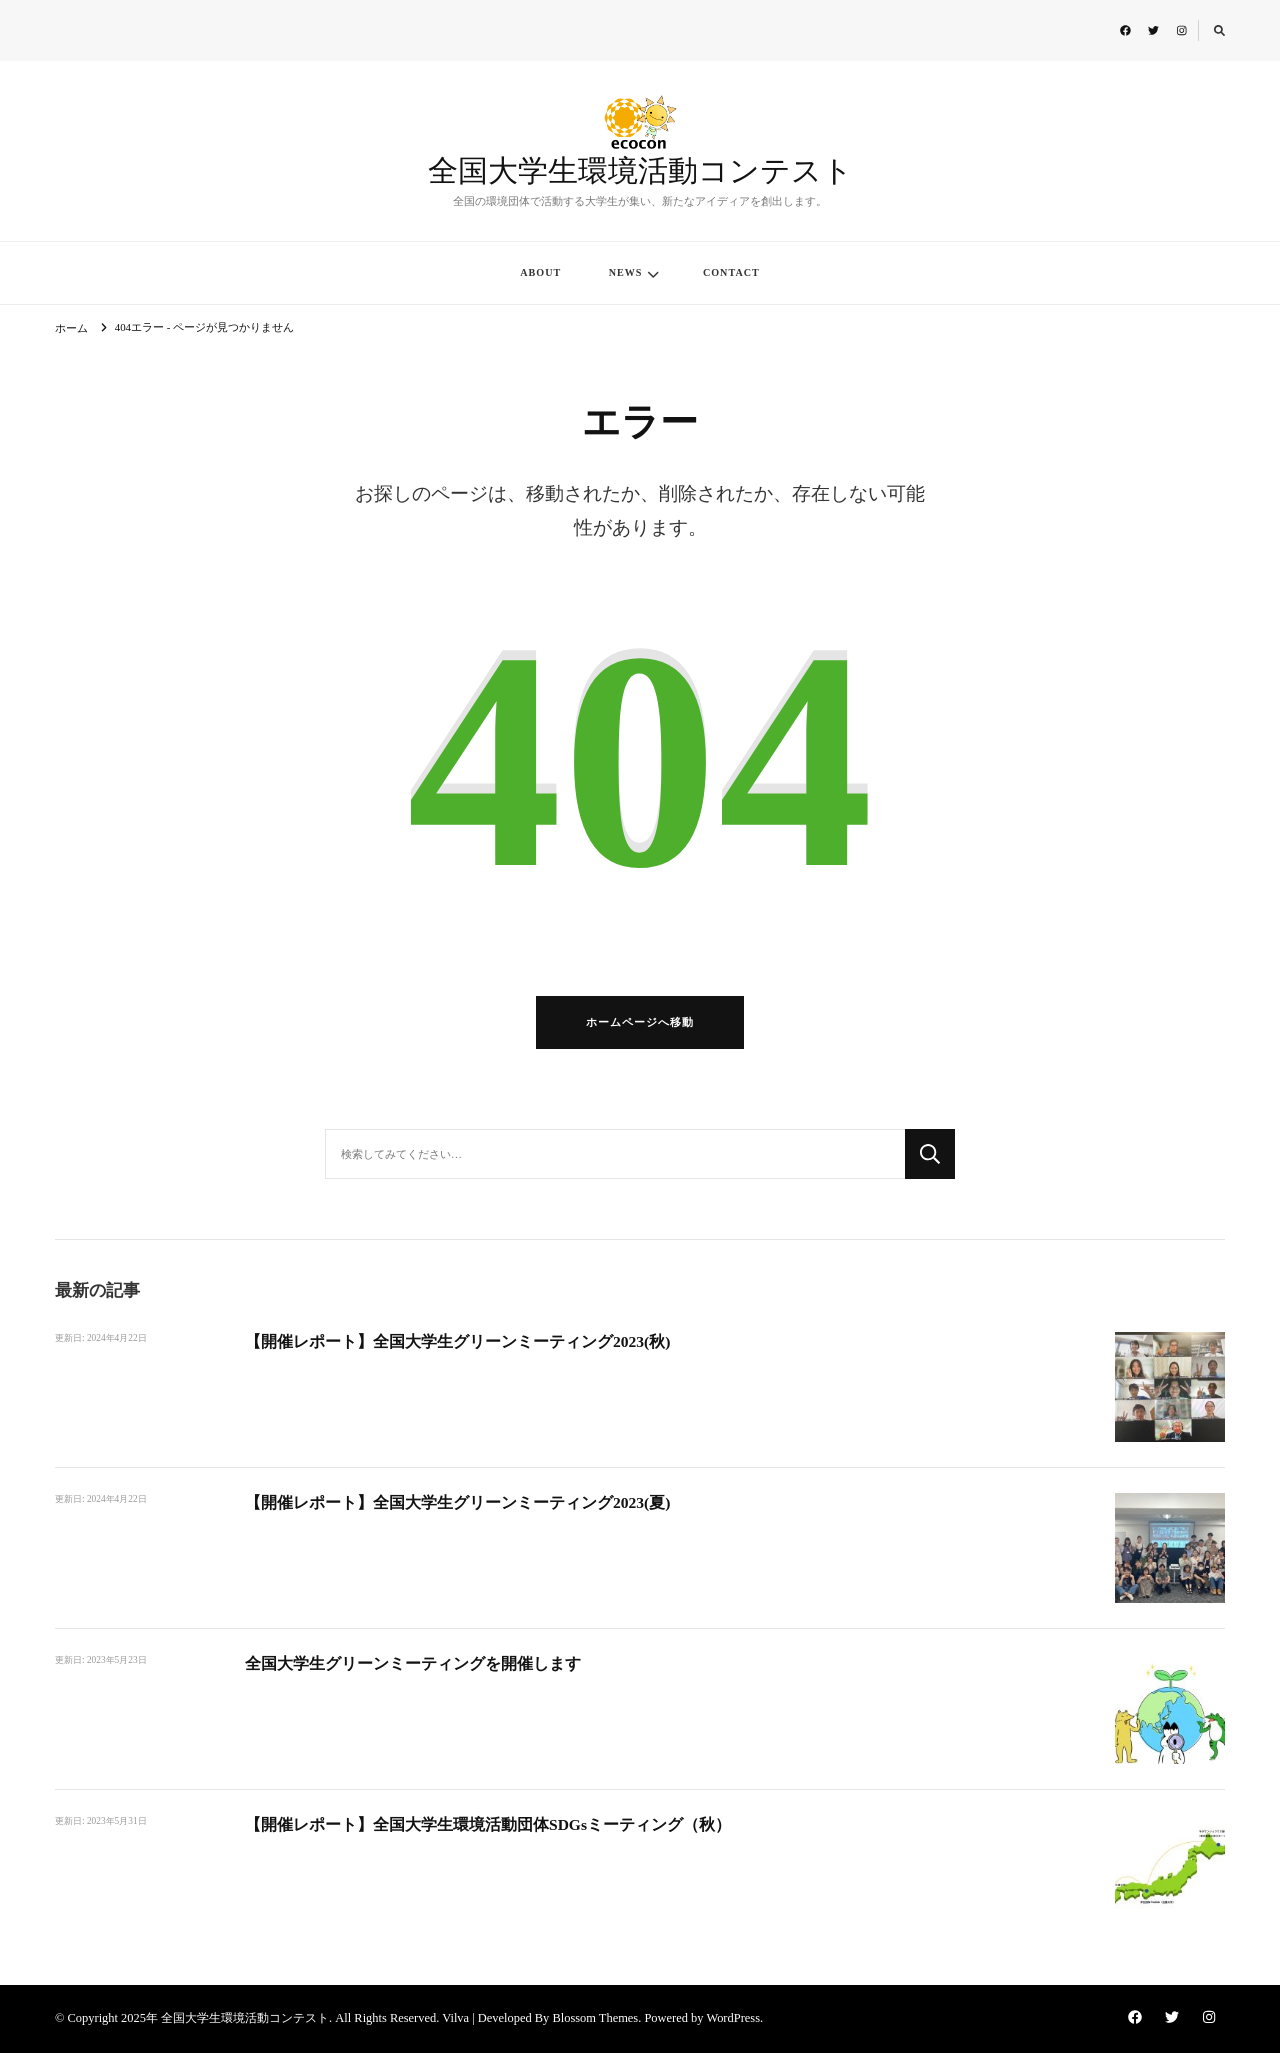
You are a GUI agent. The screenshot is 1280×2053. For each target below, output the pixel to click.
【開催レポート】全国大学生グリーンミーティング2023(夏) (457, 1502)
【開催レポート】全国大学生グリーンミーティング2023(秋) (457, 1341)
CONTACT (731, 272)
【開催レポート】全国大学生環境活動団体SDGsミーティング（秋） (488, 1824)
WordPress (733, 2018)
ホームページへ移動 (640, 1022)
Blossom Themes (595, 2018)
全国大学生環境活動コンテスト (640, 172)
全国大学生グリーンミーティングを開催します (413, 1663)
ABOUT (540, 272)
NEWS (626, 272)
